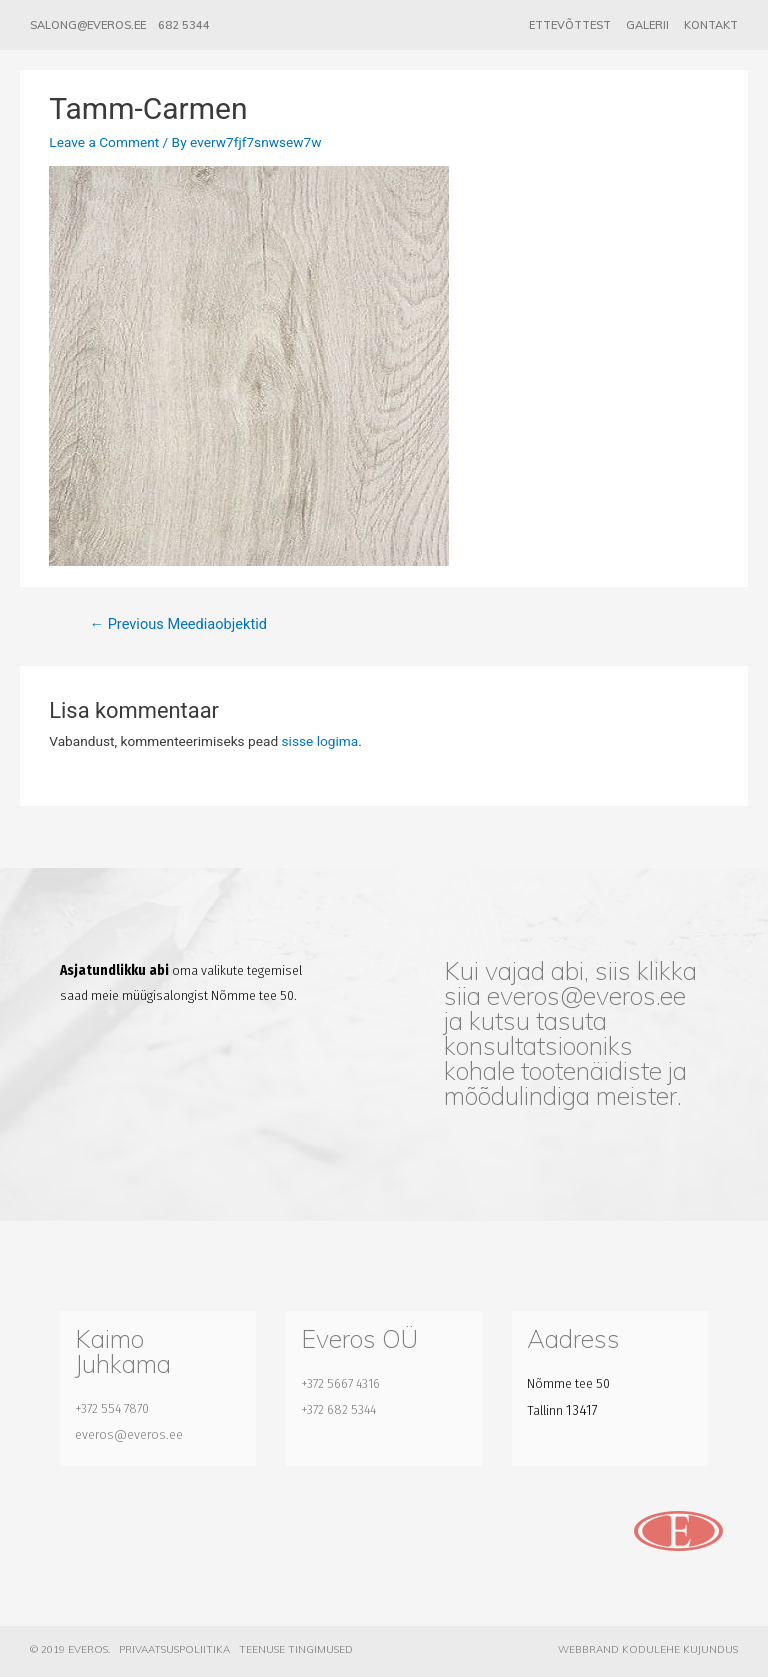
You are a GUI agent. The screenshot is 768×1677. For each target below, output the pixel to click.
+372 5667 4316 (340, 1383)
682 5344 (184, 25)
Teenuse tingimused (296, 1649)
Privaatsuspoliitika (174, 1649)
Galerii (647, 25)
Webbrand (588, 1649)
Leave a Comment (104, 142)
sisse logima (320, 741)
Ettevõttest (570, 25)
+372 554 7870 (112, 1408)
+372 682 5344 (338, 1409)
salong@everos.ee (88, 25)
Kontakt (711, 25)
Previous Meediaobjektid (177, 624)
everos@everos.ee (586, 995)
